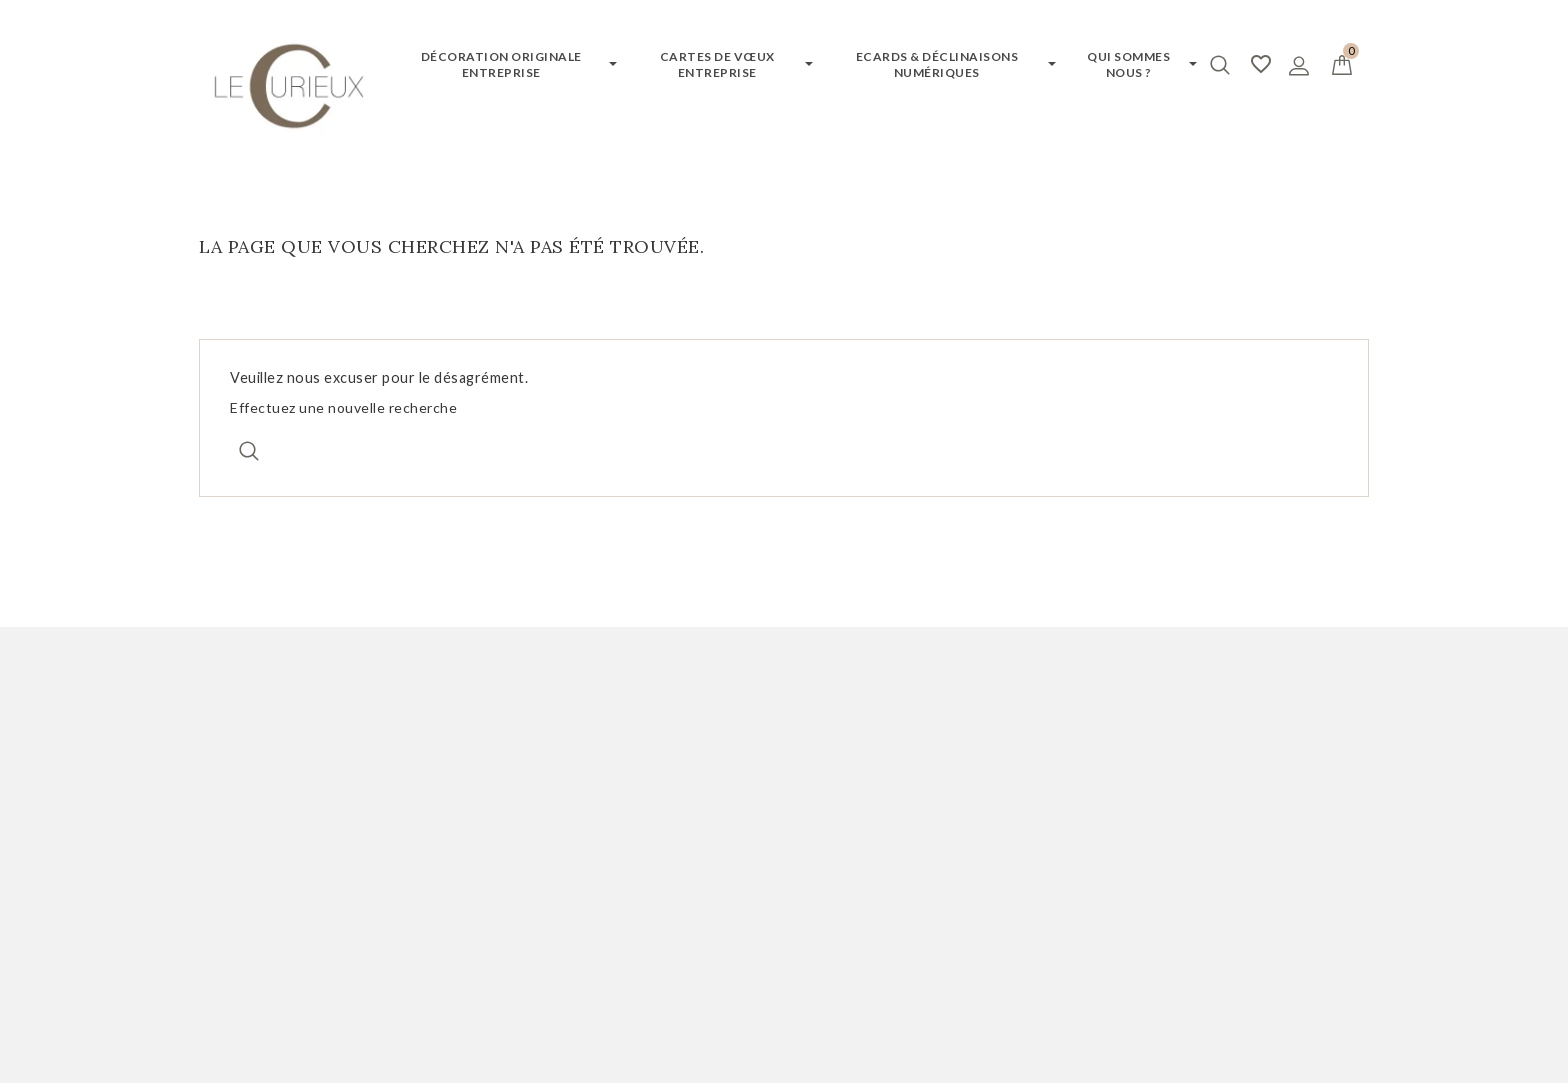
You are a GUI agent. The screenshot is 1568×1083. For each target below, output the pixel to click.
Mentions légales (863, 795)
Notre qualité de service (890, 767)
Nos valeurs (843, 879)
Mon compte (272, 720)
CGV (816, 907)
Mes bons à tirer (260, 851)
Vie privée (840, 983)
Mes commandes (260, 795)
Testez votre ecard (571, 851)
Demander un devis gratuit (599, 767)
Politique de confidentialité (903, 823)
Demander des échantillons (601, 823)
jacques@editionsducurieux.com (1250, 907)
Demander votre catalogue (599, 795)
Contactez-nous (859, 851)
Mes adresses (251, 823)
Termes (901, 983)
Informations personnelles (299, 767)
